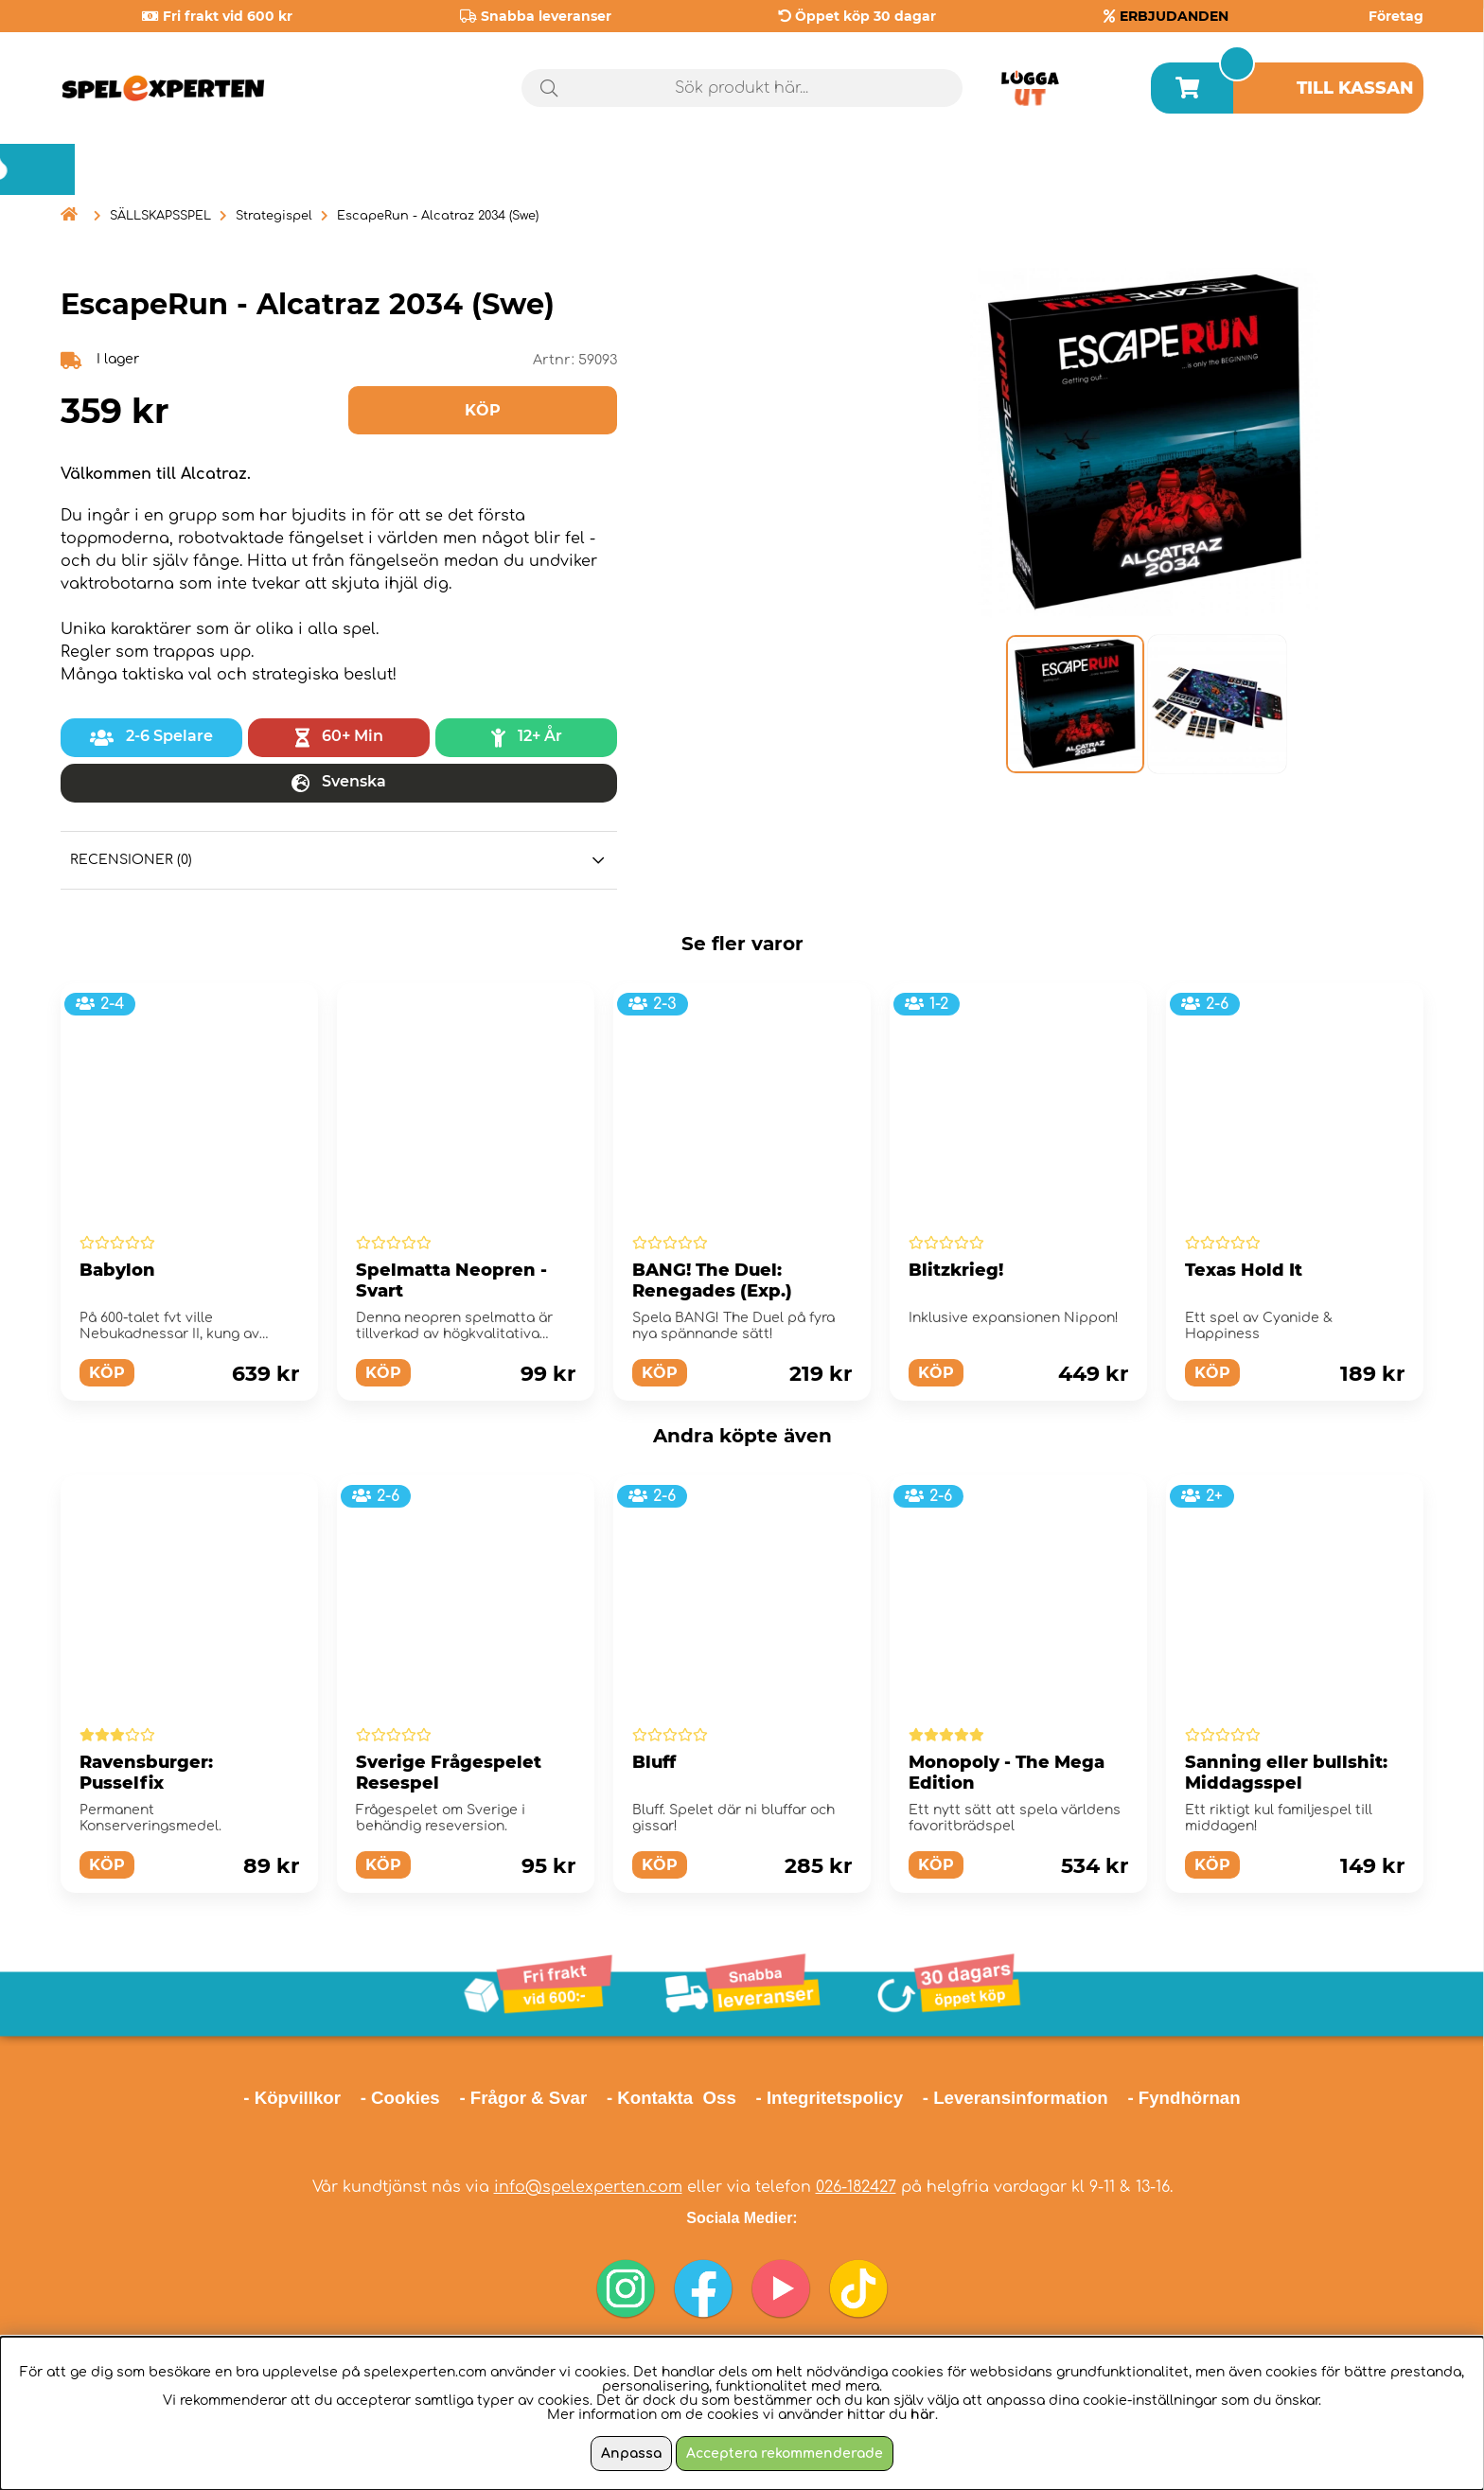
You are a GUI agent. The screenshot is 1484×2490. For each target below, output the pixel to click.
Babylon (117, 1270)
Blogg (1376, 169)
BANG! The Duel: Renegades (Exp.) (712, 1280)
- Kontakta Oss (671, 2098)
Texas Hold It (1243, 1270)
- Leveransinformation (1015, 2098)
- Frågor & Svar (523, 2098)
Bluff (654, 1762)
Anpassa (631, 2453)
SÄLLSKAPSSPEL (160, 215)
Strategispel (274, 215)
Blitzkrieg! (956, 1270)
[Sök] (742, 88)
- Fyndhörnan (1183, 2098)
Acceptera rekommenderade (784, 2453)
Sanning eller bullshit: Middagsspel (1286, 1772)
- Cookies (400, 2098)
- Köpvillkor (292, 2098)
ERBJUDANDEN (1174, 16)
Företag (1396, 16)
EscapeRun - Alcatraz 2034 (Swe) (438, 215)
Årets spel (1222, 170)
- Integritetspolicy (830, 2098)
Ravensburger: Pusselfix (146, 1772)
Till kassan (1355, 88)
